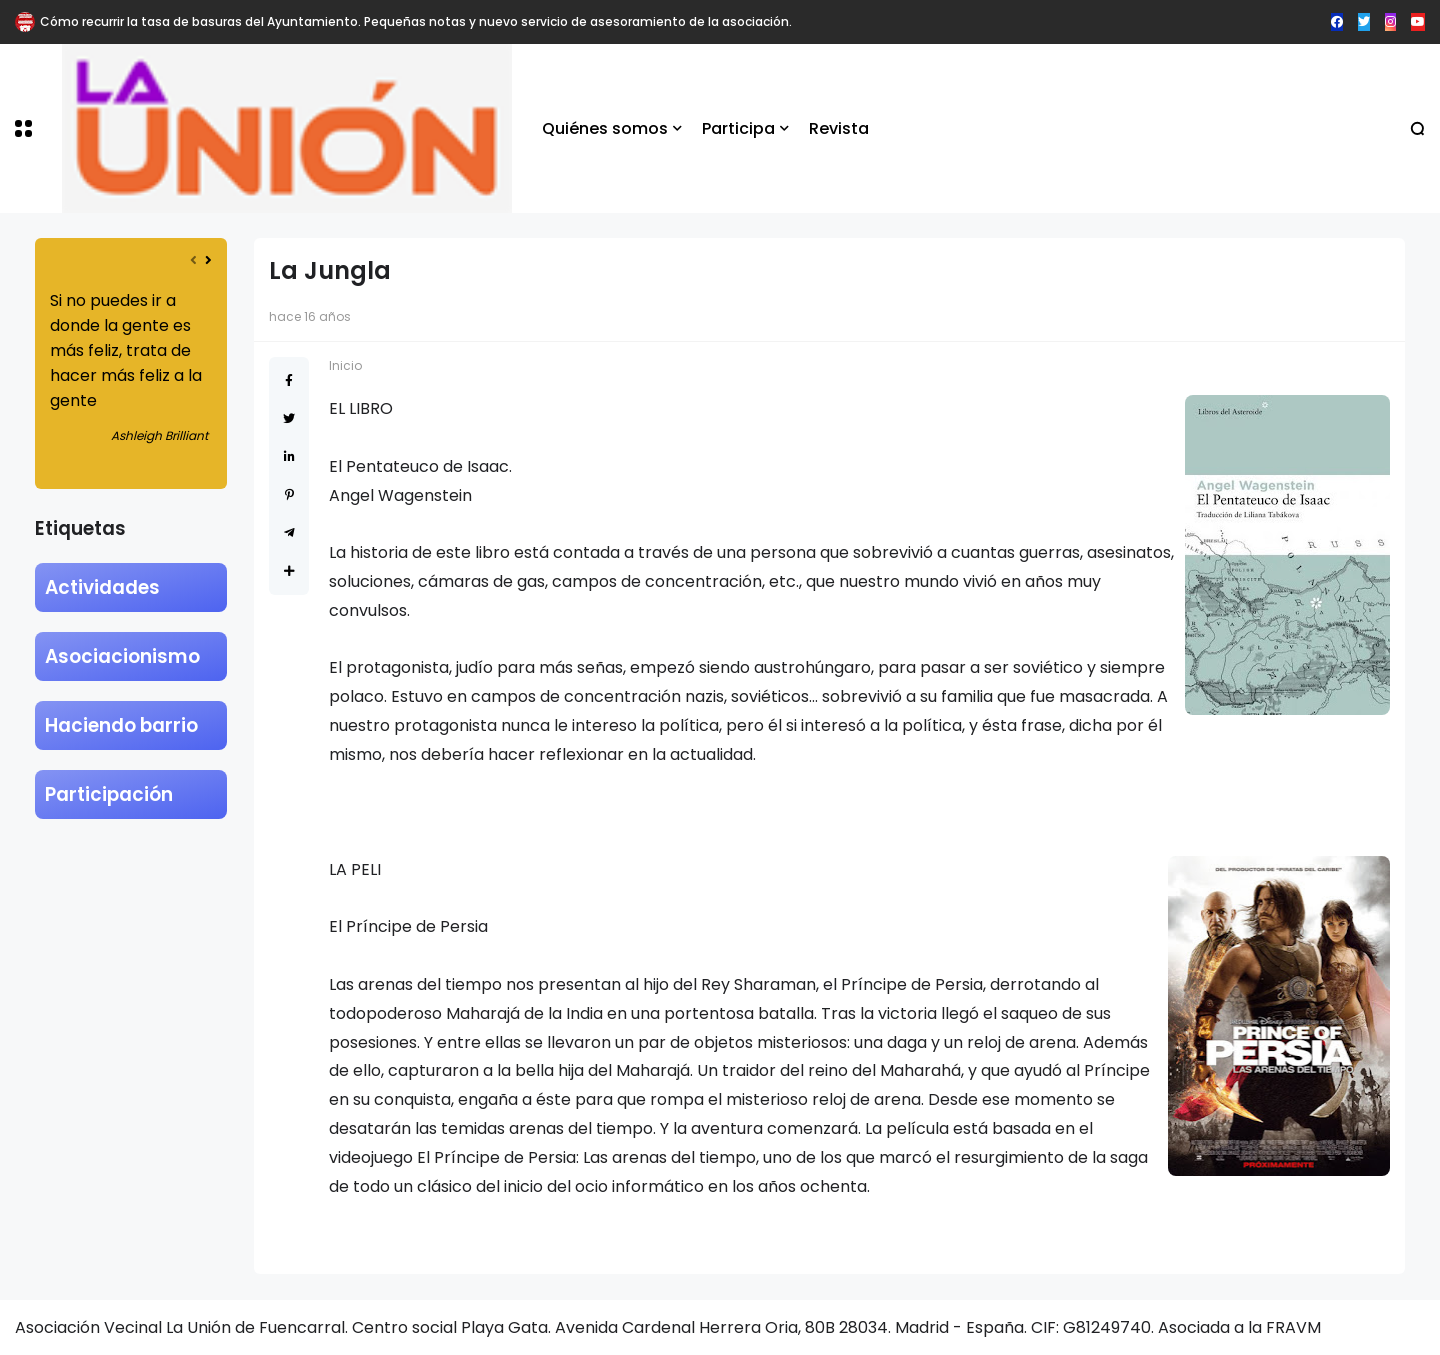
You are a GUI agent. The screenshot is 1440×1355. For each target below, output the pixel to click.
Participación (109, 794)
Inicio (345, 365)
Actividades (102, 587)
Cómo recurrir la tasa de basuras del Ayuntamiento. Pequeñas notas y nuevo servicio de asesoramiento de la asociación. (416, 21)
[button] (23, 128)
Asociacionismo (122, 656)
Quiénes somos (605, 128)
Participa (738, 128)
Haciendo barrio (121, 725)
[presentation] (193, 260)
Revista (839, 128)
